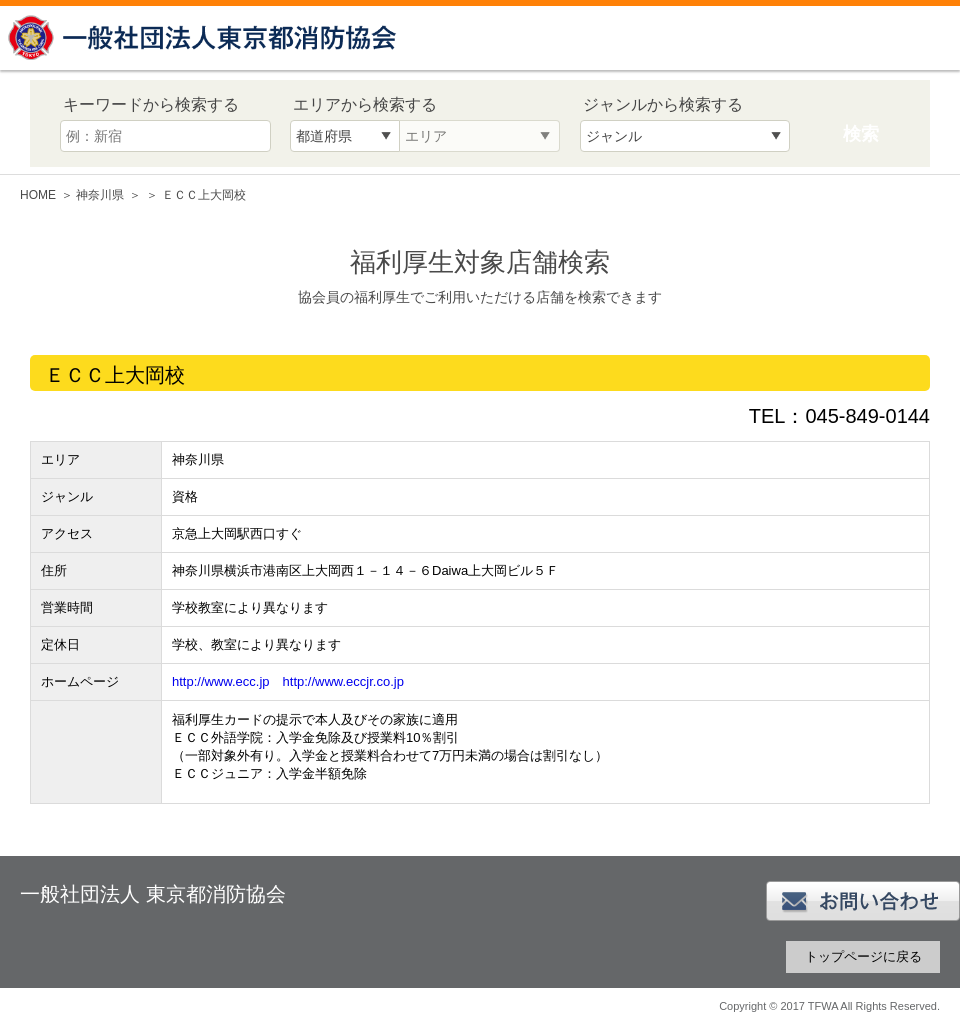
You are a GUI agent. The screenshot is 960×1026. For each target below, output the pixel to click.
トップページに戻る (863, 956)
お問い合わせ (863, 901)
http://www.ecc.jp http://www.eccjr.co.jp (288, 681)
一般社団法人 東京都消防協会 (205, 37)
